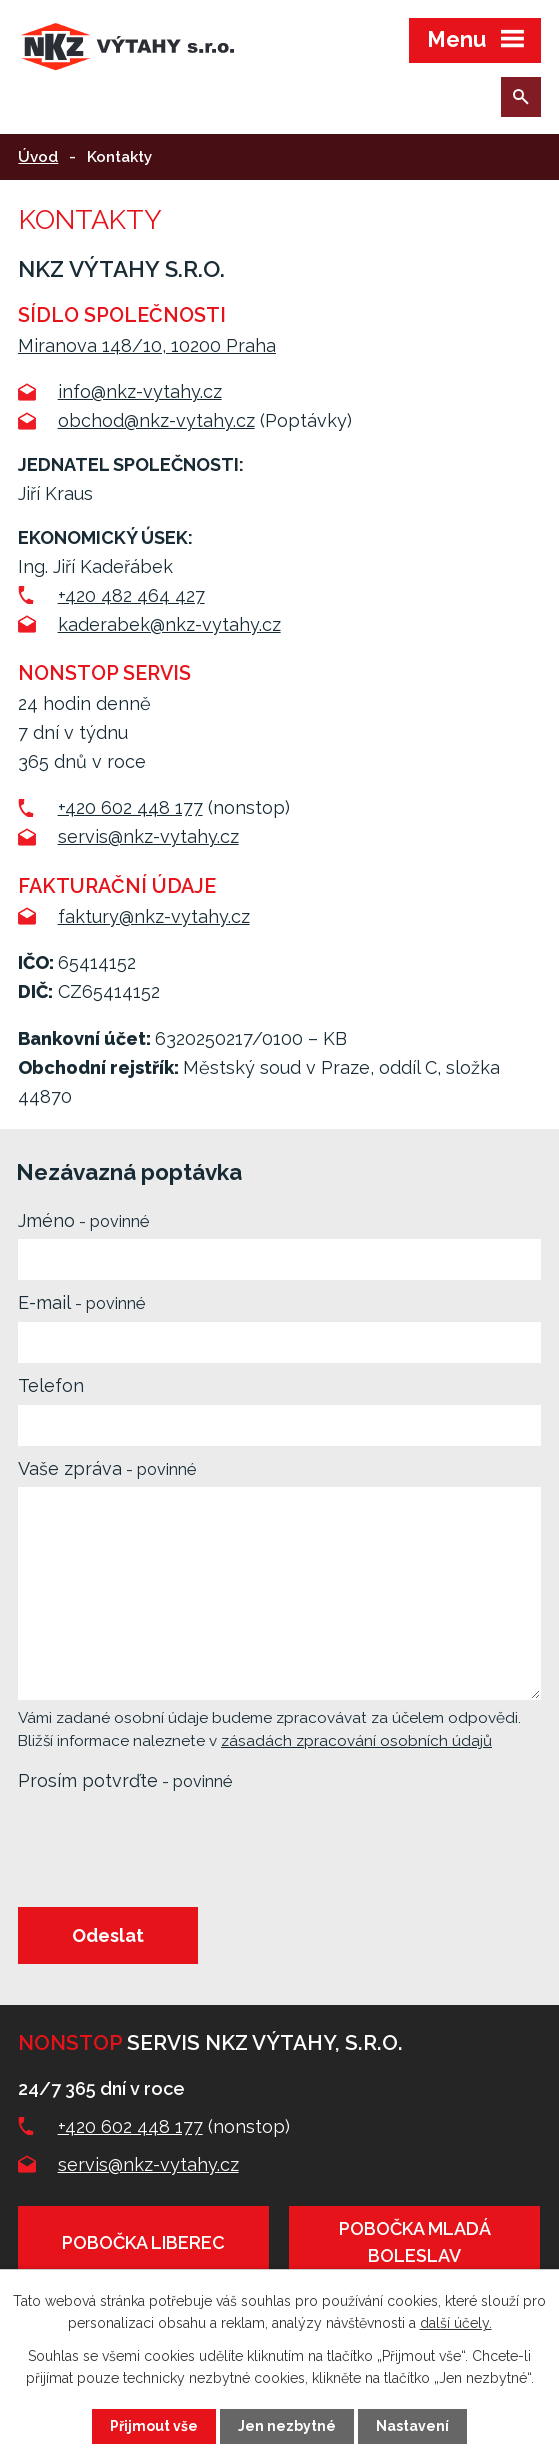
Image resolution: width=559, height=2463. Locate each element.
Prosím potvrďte (125, 1780)
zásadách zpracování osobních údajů (356, 1741)
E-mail (81, 1302)
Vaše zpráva (107, 1468)
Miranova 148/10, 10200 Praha (147, 345)
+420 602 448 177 (130, 807)
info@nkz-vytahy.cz (140, 391)
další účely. (456, 2323)
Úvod (38, 157)
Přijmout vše (154, 2426)
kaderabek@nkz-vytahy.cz (169, 624)
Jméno (83, 1220)
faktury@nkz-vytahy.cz (154, 916)
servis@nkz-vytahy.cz (148, 836)
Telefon (51, 1385)
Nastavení (412, 2426)
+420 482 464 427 (131, 595)
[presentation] (165, 1848)
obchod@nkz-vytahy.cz (156, 420)
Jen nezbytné (287, 2426)
